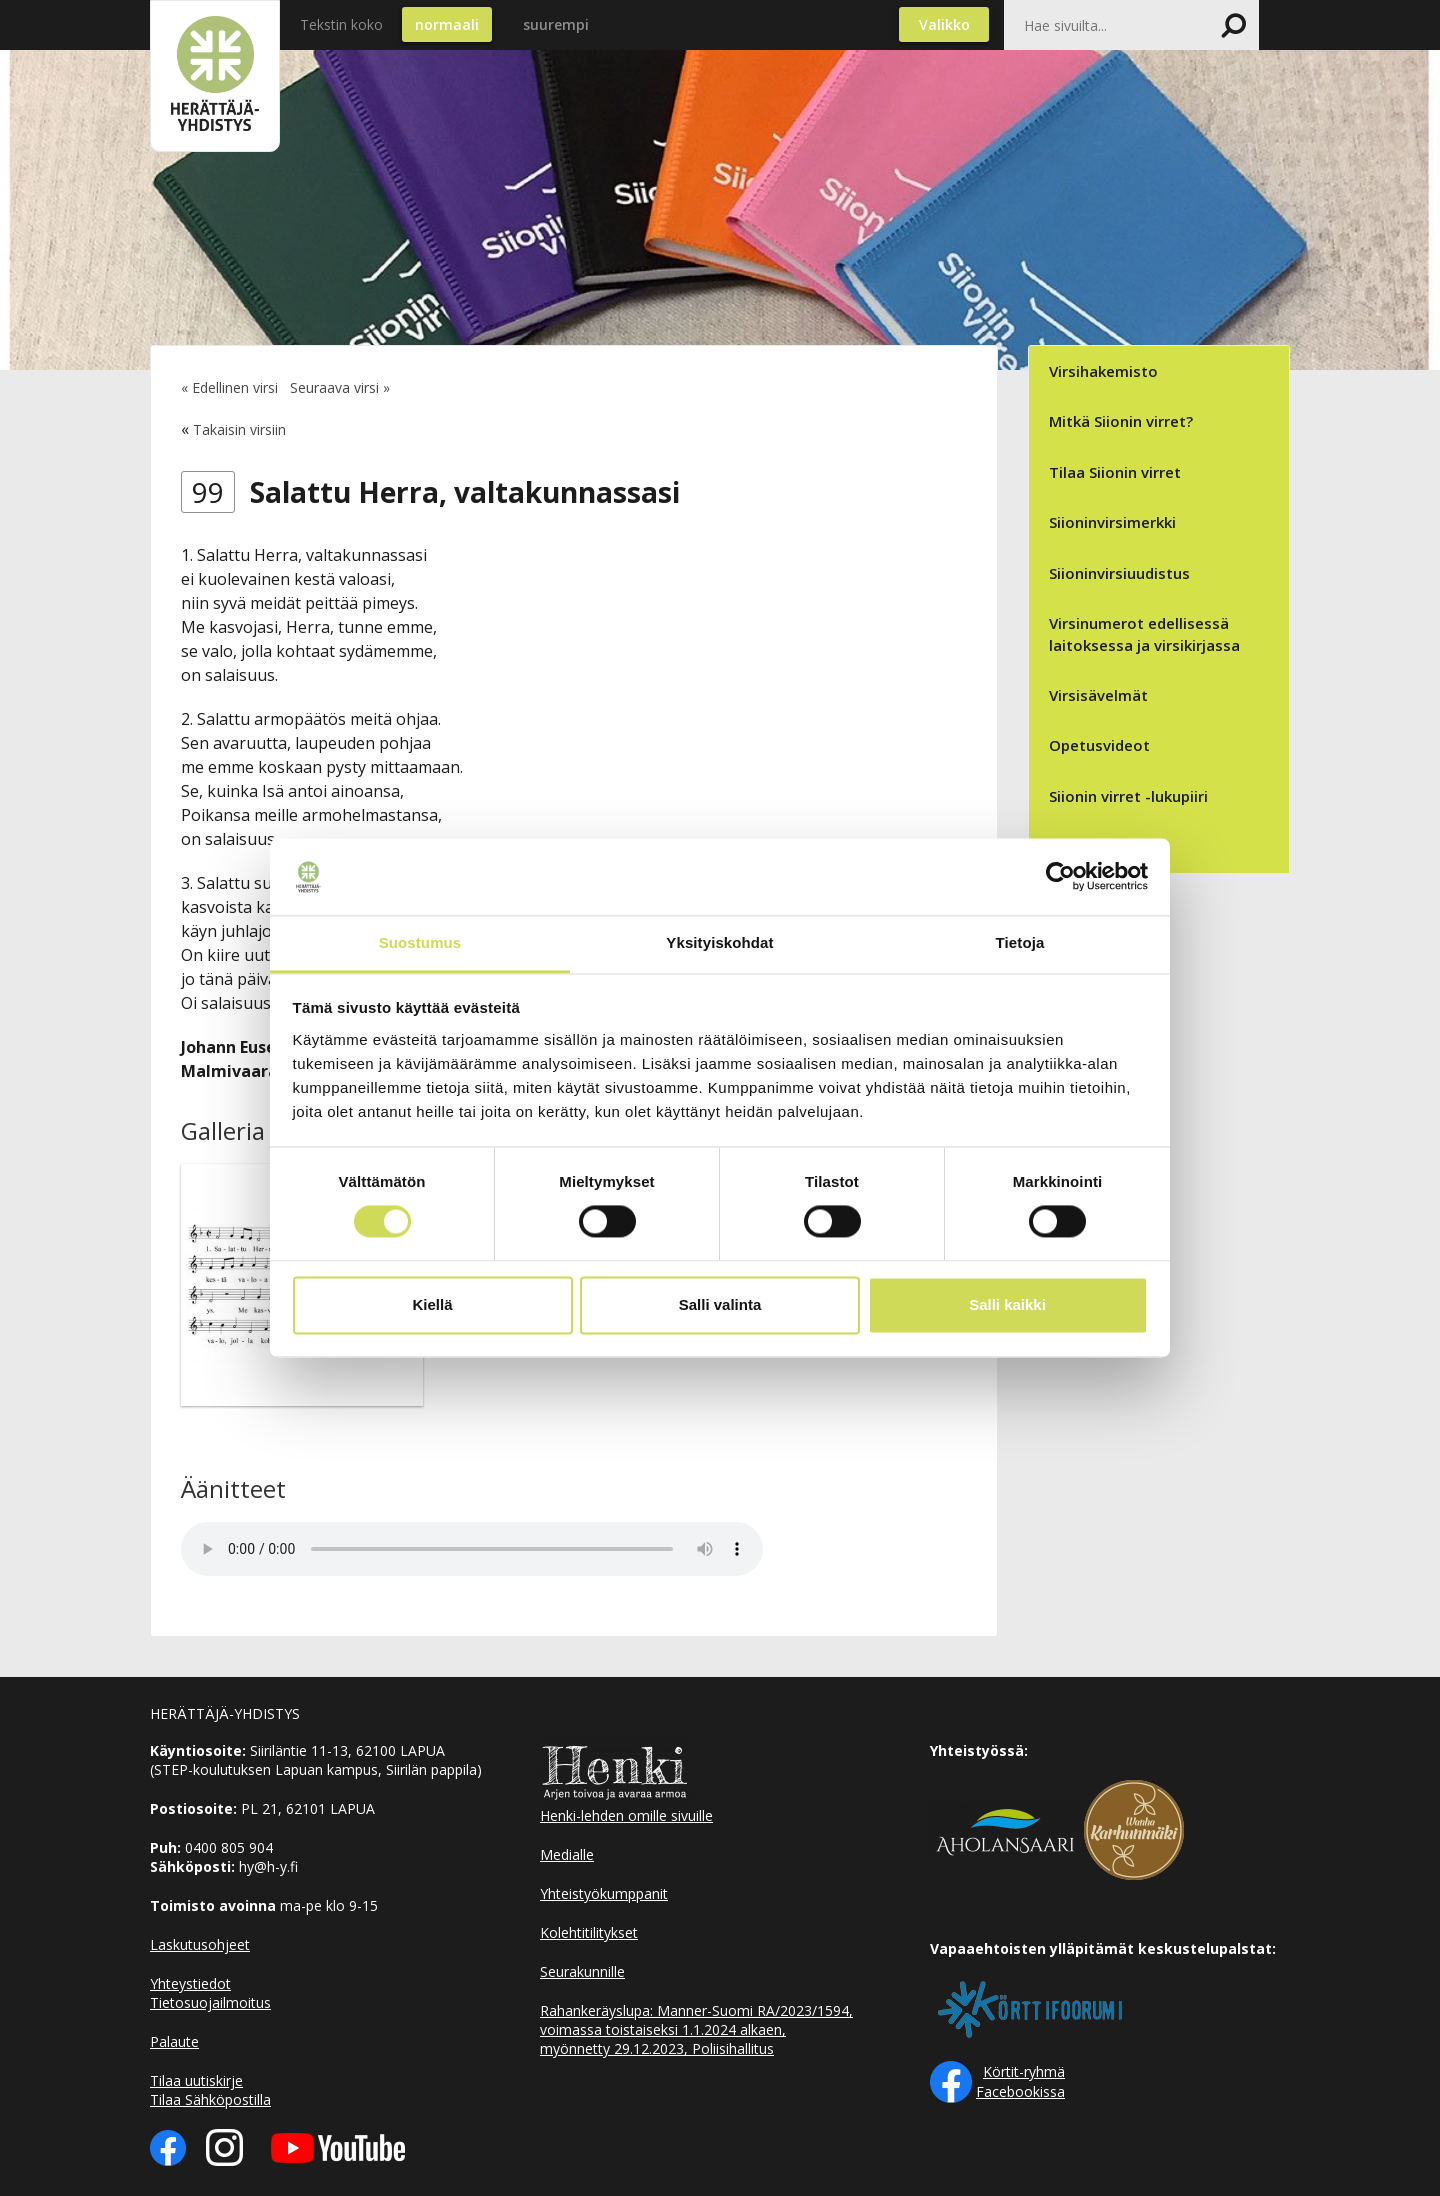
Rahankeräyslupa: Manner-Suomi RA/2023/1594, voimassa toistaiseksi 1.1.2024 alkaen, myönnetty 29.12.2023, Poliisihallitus (696, 2029)
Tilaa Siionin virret (1115, 472)
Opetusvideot (1099, 745)
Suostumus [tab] (420, 942)
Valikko (944, 24)
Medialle (567, 1854)
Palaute (174, 2041)
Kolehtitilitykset (589, 1932)
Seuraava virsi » (340, 387)
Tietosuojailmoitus (210, 2002)
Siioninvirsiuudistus (1119, 573)
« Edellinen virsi (229, 387)
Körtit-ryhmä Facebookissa (1020, 2081)
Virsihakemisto (1103, 371)
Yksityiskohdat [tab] (719, 942)
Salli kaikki (1007, 1304)
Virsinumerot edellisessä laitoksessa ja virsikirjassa (1144, 633)
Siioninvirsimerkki (1112, 522)
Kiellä (432, 1304)
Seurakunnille (582, 1971)
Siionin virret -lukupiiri (1128, 796)
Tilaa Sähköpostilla (210, 2099)
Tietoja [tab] (1020, 942)
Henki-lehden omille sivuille (626, 1815)
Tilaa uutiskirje (196, 2080)
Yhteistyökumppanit (604, 1893)
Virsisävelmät (1098, 695)
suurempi (556, 24)
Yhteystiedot (190, 1983)
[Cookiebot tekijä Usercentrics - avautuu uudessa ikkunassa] (1060, 877)
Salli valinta (720, 1304)
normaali (447, 24)
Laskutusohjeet (200, 1944)
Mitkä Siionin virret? (1121, 421)
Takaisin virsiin (239, 429)
